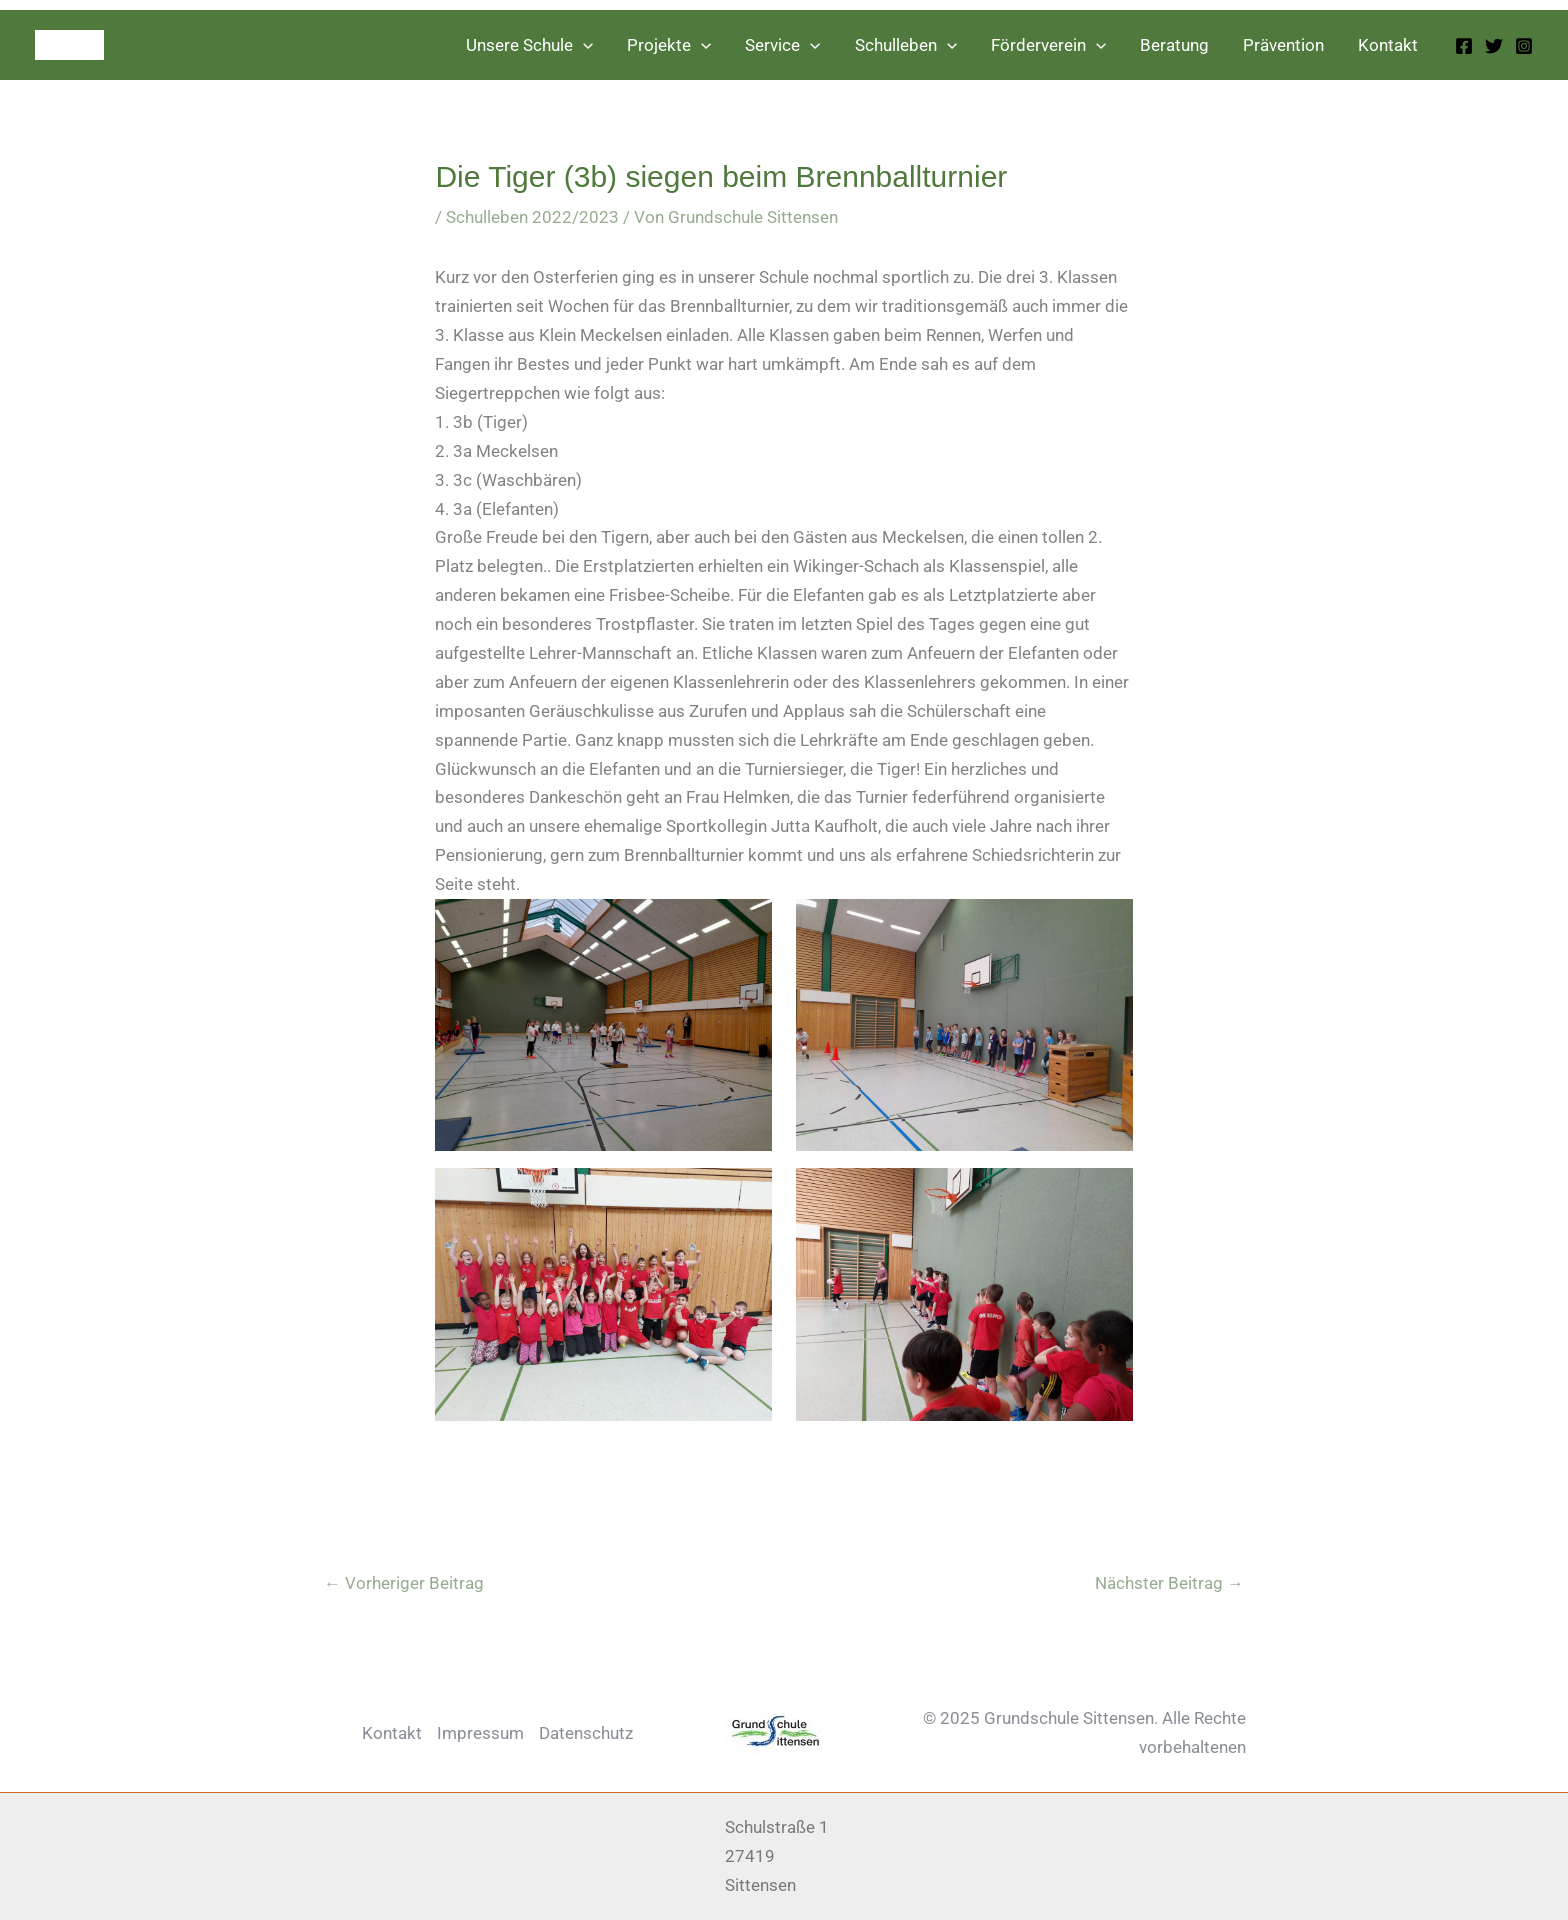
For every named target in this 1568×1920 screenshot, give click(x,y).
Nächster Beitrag (1169, 1583)
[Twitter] (1494, 46)
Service (782, 45)
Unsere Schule (529, 45)
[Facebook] (1464, 46)
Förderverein (1048, 45)
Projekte (669, 45)
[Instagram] (1524, 46)
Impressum (480, 1733)
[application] (583, 45)
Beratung (1174, 45)
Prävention (1283, 45)
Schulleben (906, 45)
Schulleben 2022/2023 (532, 217)
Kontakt (1388, 45)
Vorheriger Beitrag (404, 1583)
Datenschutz (586, 1733)
